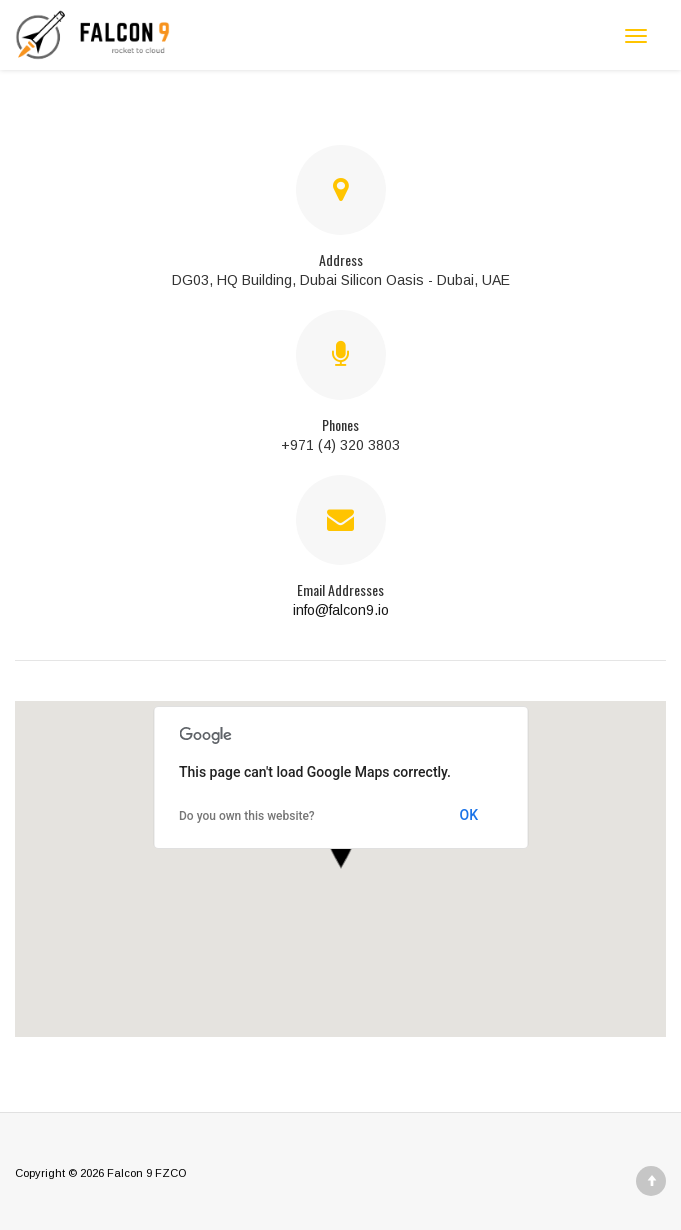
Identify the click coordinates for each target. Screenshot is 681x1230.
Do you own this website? (247, 816)
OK (469, 815)
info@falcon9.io (341, 610)
